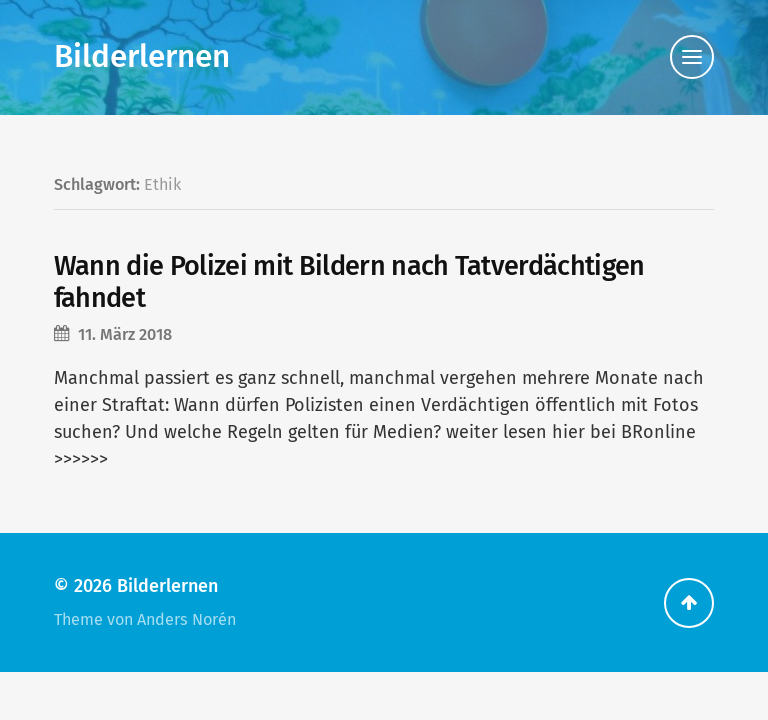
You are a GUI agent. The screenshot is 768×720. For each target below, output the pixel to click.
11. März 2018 (125, 334)
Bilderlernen (142, 56)
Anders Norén (186, 619)
